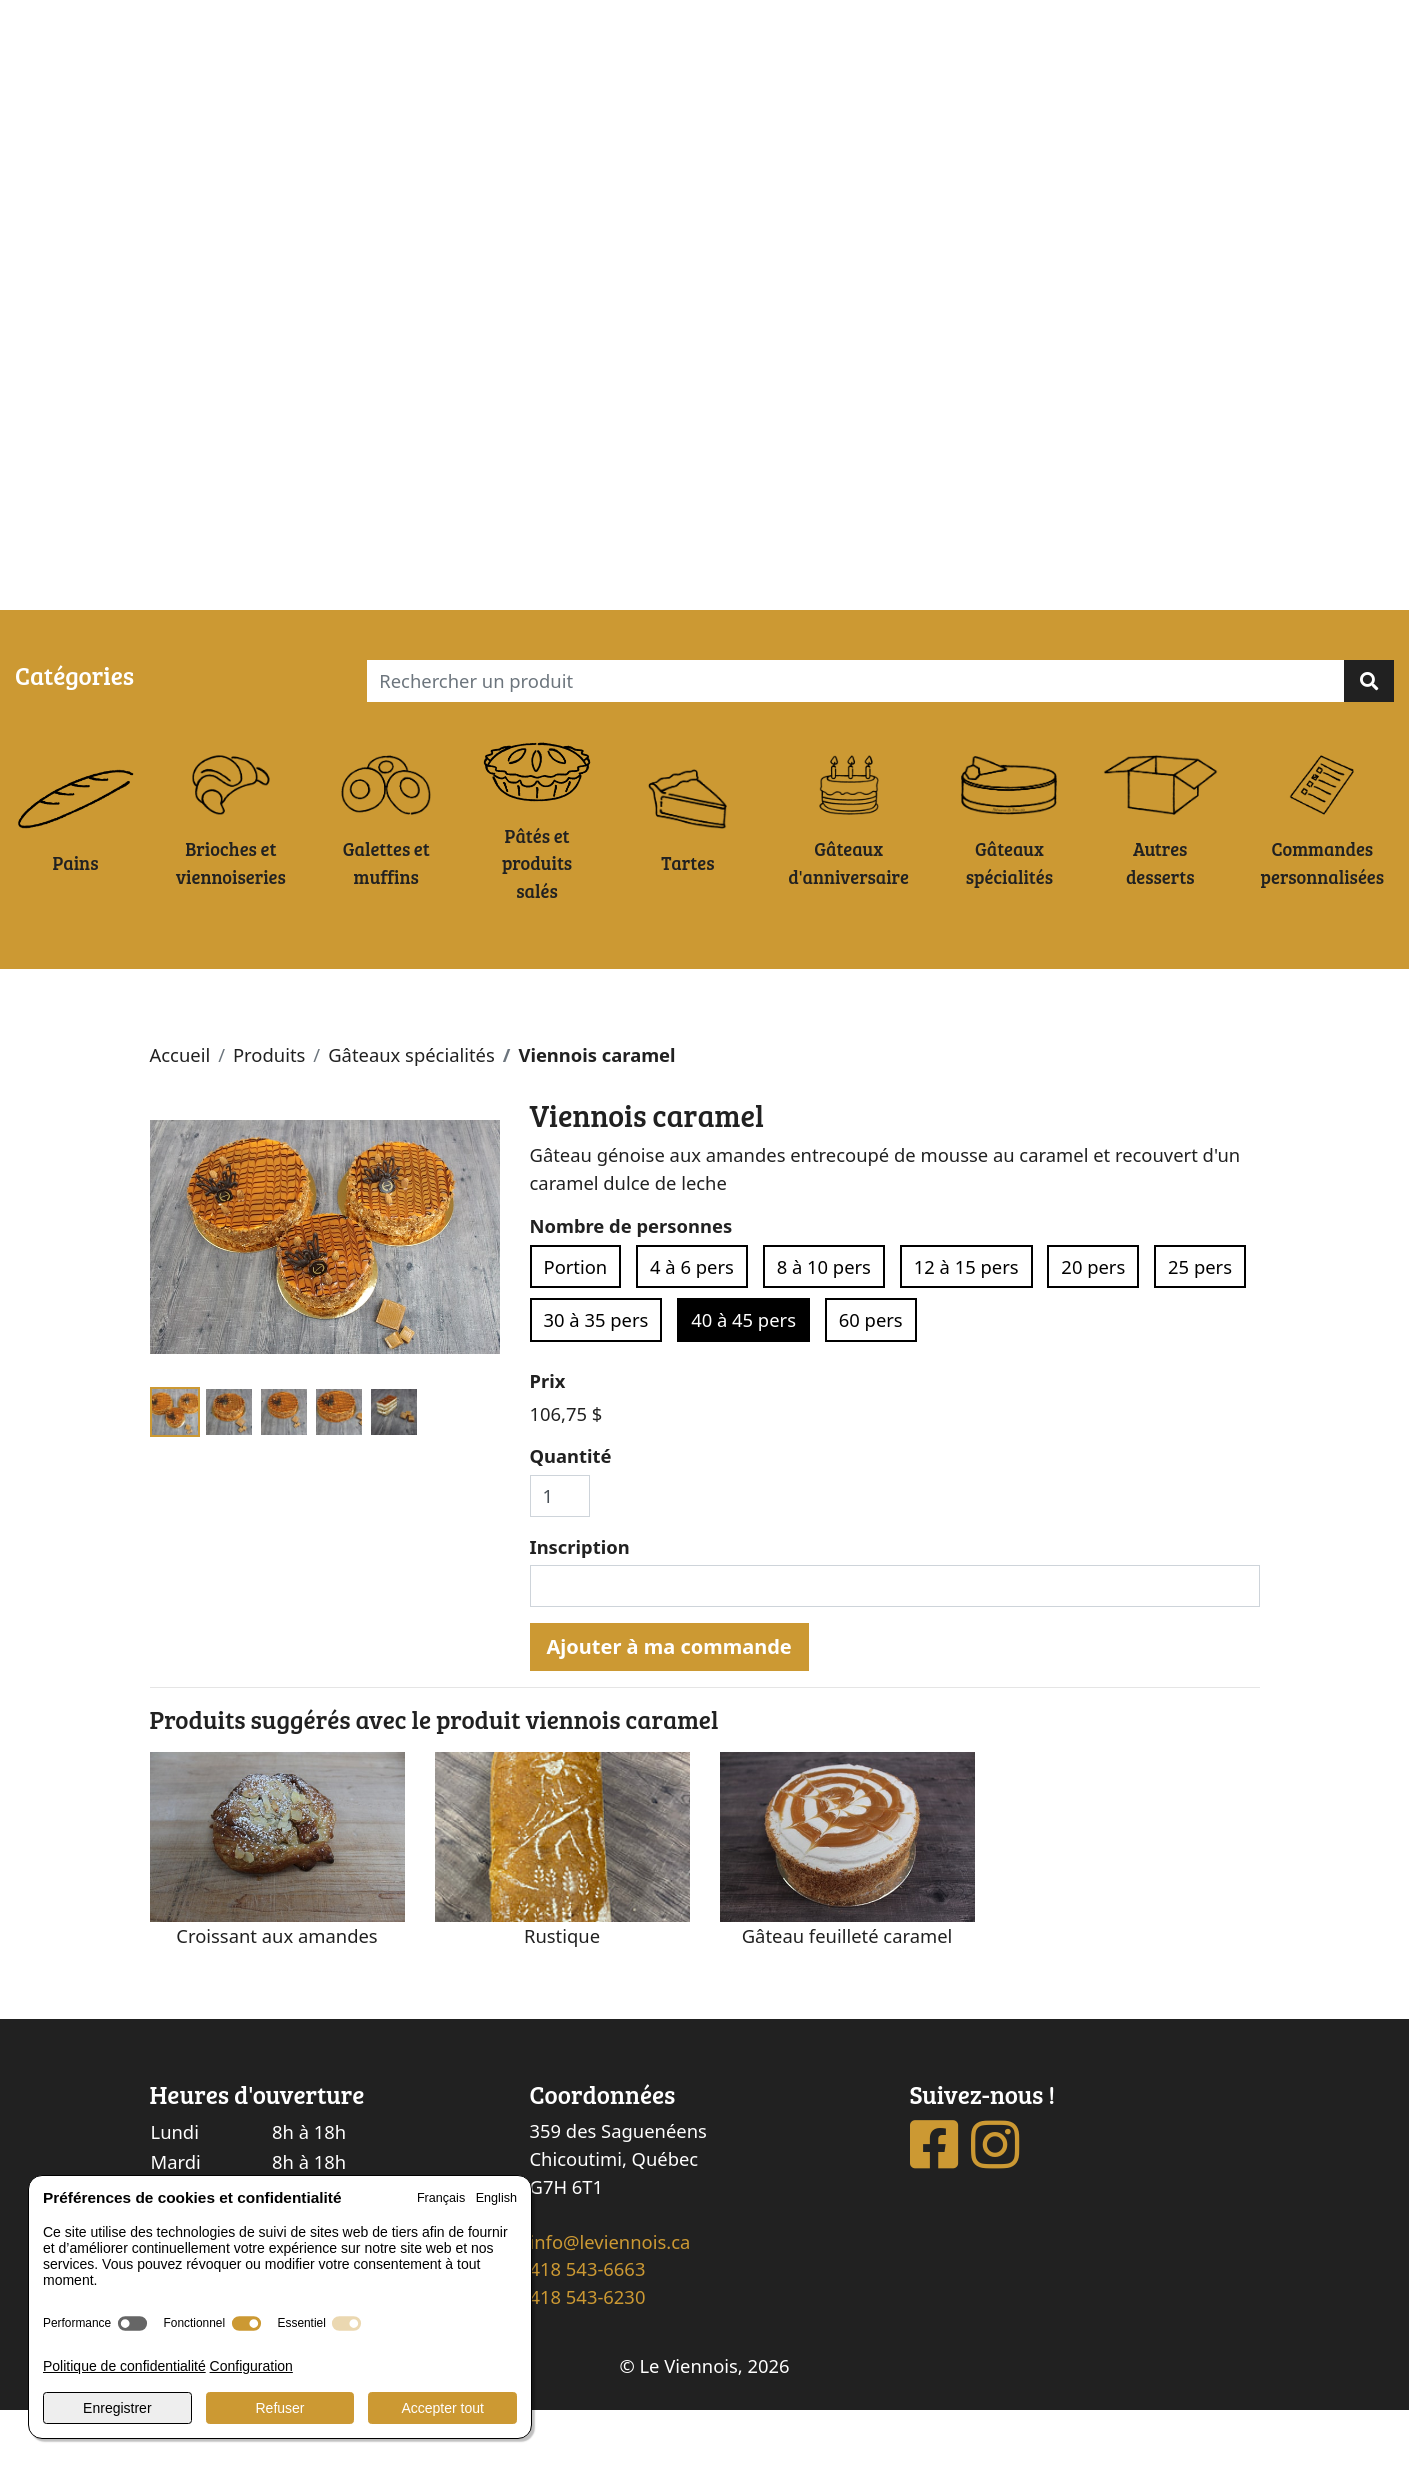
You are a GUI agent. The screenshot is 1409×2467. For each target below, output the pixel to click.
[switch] (132, 2323)
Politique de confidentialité (124, 2366)
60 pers (871, 1376)
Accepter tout (442, 2408)
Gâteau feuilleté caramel (847, 1991)
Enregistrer (117, 2408)
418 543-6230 (588, 2353)
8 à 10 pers (824, 1323)
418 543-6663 (588, 2325)
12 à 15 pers (966, 1323)
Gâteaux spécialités (411, 1111)
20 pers (1093, 1323)
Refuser (279, 2408)
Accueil (180, 1111)
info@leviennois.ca (610, 2297)
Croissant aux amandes (276, 1991)
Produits (269, 1111)
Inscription (580, 1602)
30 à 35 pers (596, 1376)
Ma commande (174, 587)
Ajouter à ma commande (669, 1702)
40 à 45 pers (743, 1376)
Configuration (251, 2366)
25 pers (1200, 1323)
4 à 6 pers (692, 1323)
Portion (576, 1323)
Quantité (571, 1512)
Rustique (562, 1991)
